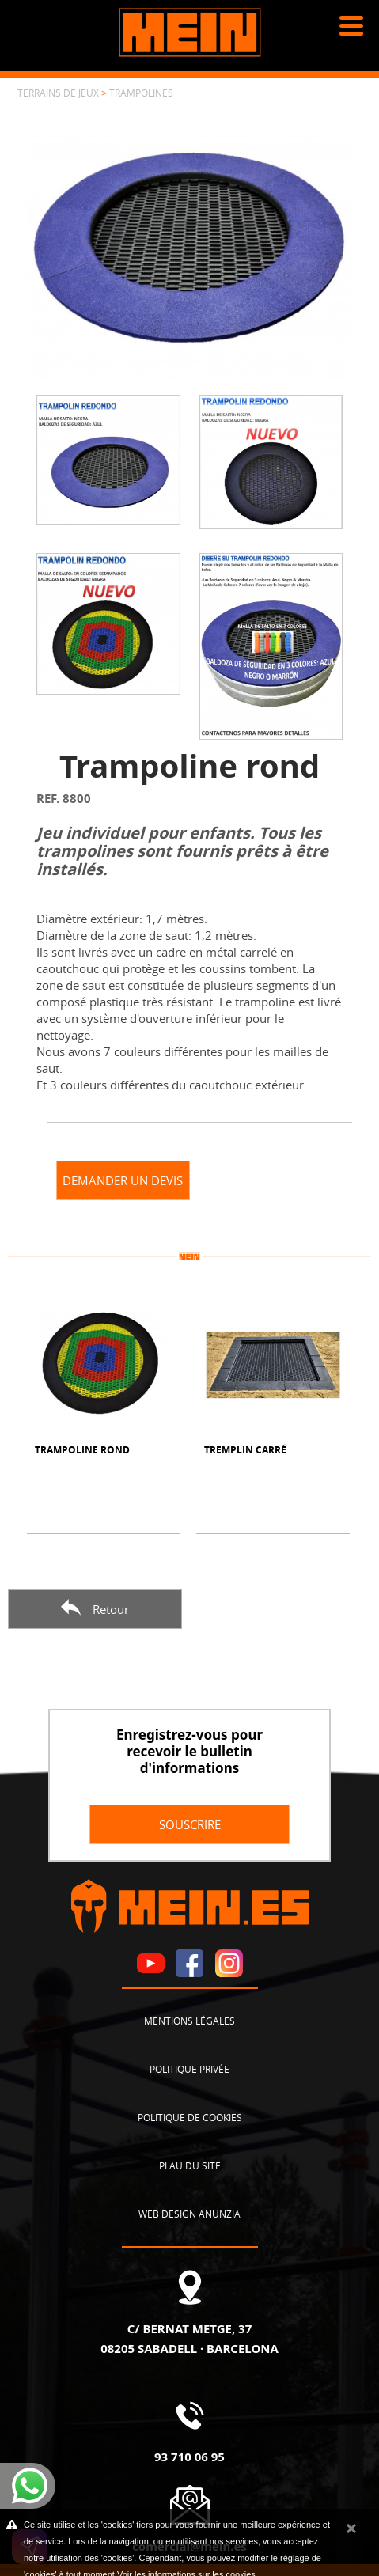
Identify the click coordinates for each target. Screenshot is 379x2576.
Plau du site (190, 2165)
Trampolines (141, 92)
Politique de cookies (190, 2117)
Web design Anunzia (189, 2213)
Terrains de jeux (58, 92)
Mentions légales (189, 2020)
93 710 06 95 (189, 2456)
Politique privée (189, 2069)
